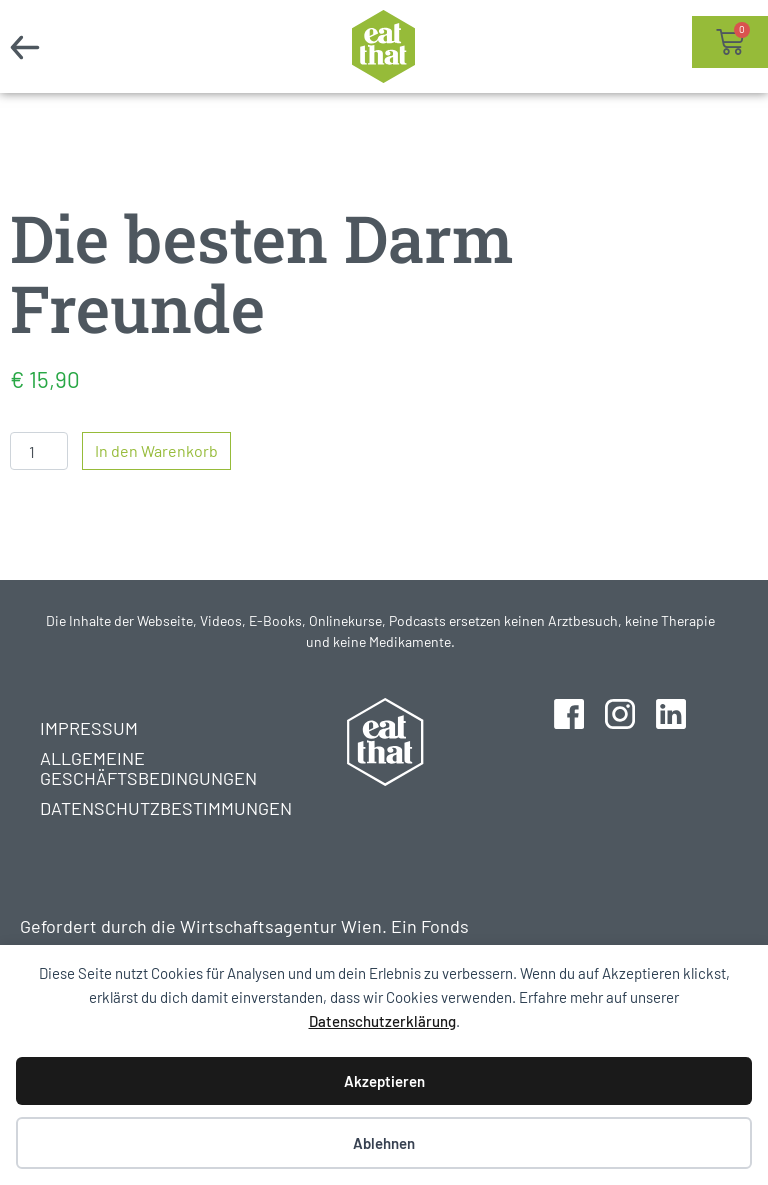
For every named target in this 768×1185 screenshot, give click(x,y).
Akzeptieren (384, 1081)
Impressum (89, 728)
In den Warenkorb (156, 450)
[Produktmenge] (39, 451)
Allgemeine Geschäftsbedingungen (146, 768)
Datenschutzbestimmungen (146, 808)
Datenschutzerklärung (382, 1021)
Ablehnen (384, 1143)
